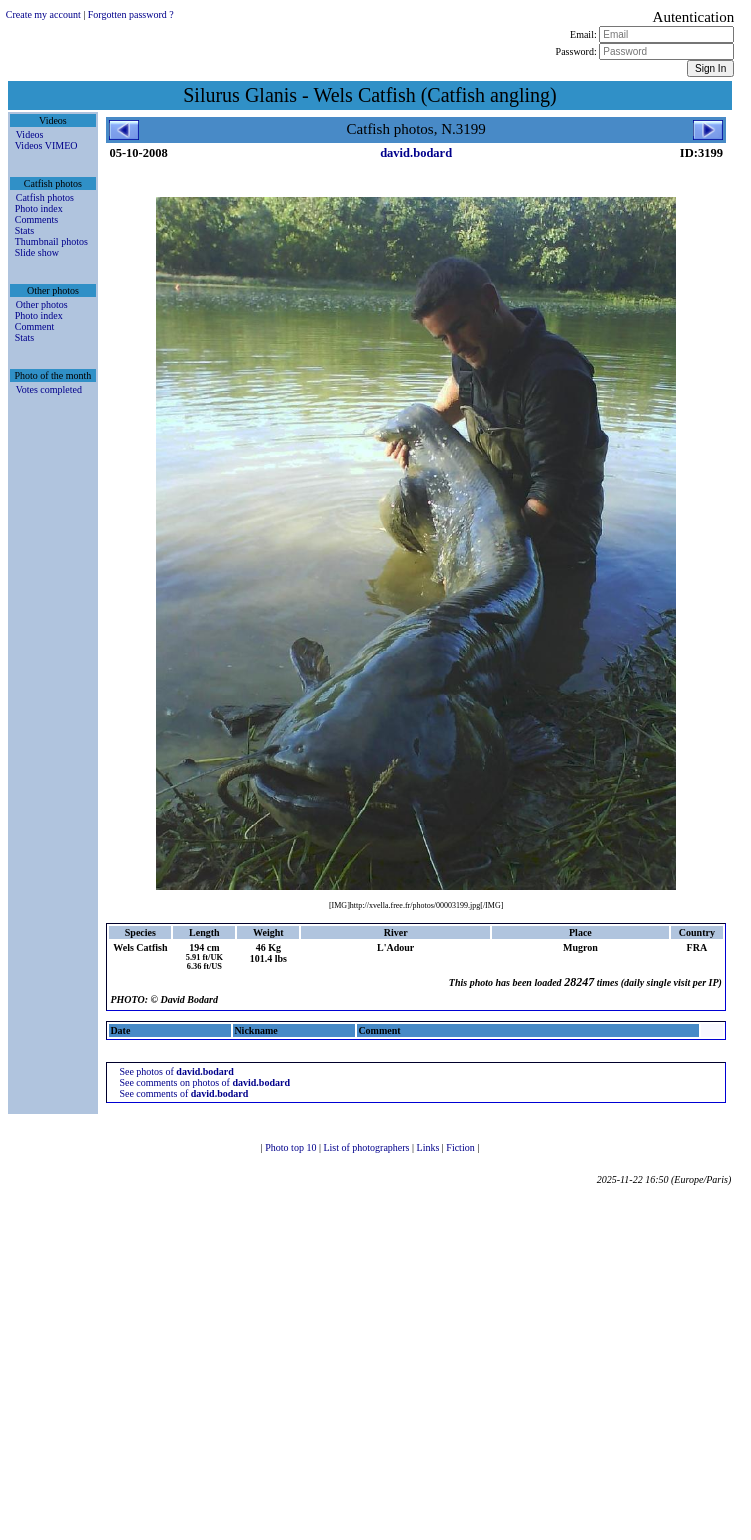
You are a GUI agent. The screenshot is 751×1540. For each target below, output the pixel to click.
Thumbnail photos (51, 241)
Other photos (42, 304)
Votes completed (49, 389)
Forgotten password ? (131, 14)
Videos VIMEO (46, 145)
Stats (24, 230)
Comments (36, 219)
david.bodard (416, 153)
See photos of (176, 1071)
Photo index (39, 208)
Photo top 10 (292, 1147)
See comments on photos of (204, 1082)
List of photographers (367, 1147)
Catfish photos (45, 197)
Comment (34, 326)
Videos (30, 134)
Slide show (37, 252)
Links (429, 1147)
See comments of (183, 1093)
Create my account (43, 14)
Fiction (461, 1147)
